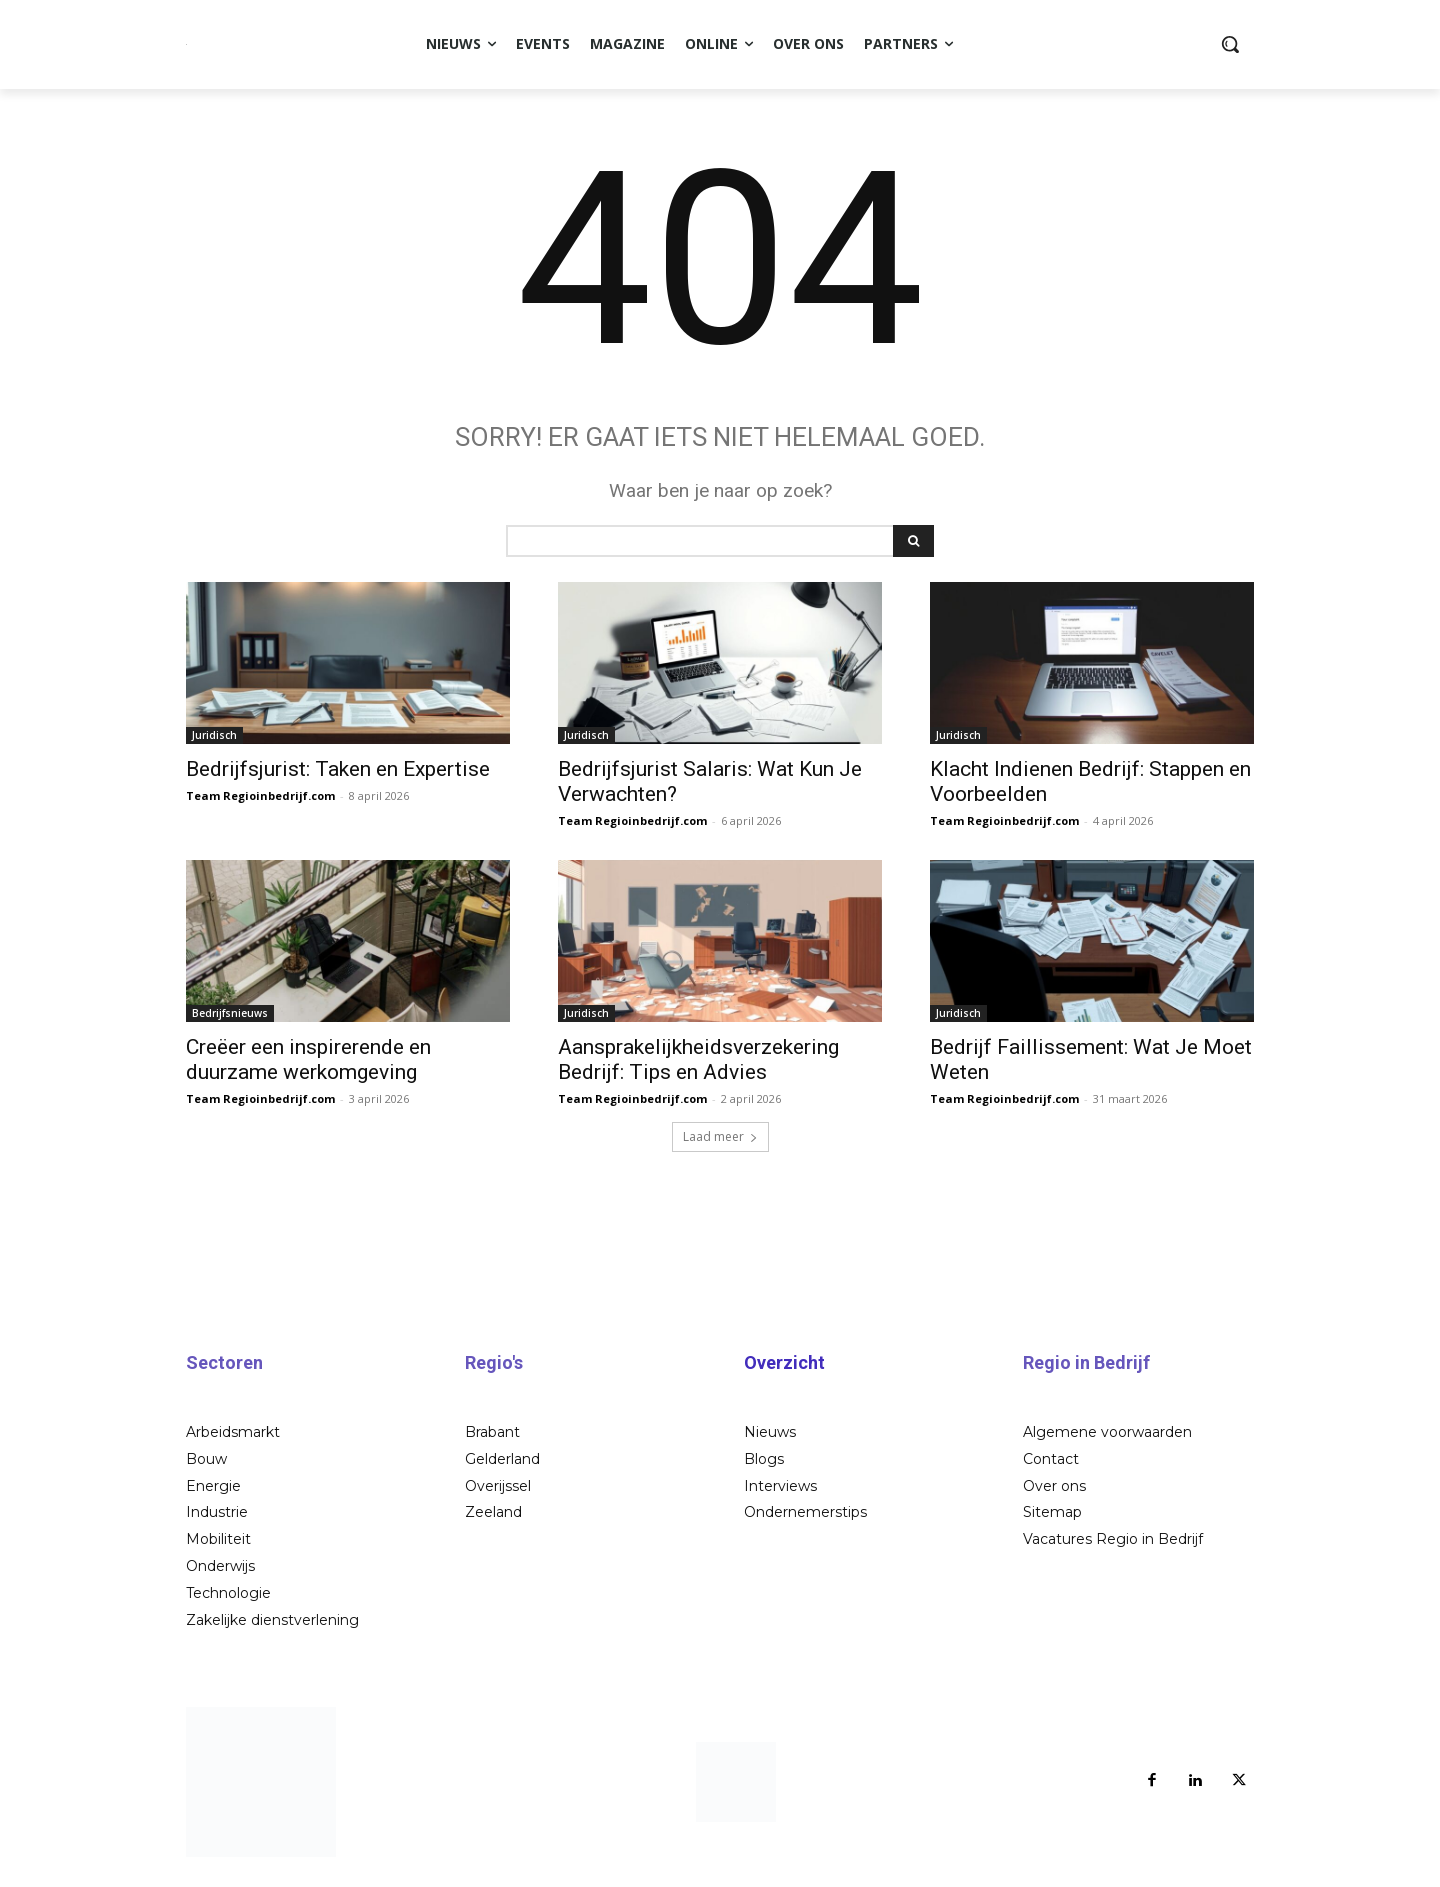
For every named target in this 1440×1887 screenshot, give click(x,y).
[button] (1230, 44)
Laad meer (720, 1147)
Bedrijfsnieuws (230, 1024)
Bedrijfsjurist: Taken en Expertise (338, 780)
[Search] (913, 552)
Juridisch (214, 746)
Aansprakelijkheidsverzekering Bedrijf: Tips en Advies (698, 1070)
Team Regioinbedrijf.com (260, 806)
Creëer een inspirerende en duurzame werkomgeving (308, 1070)
